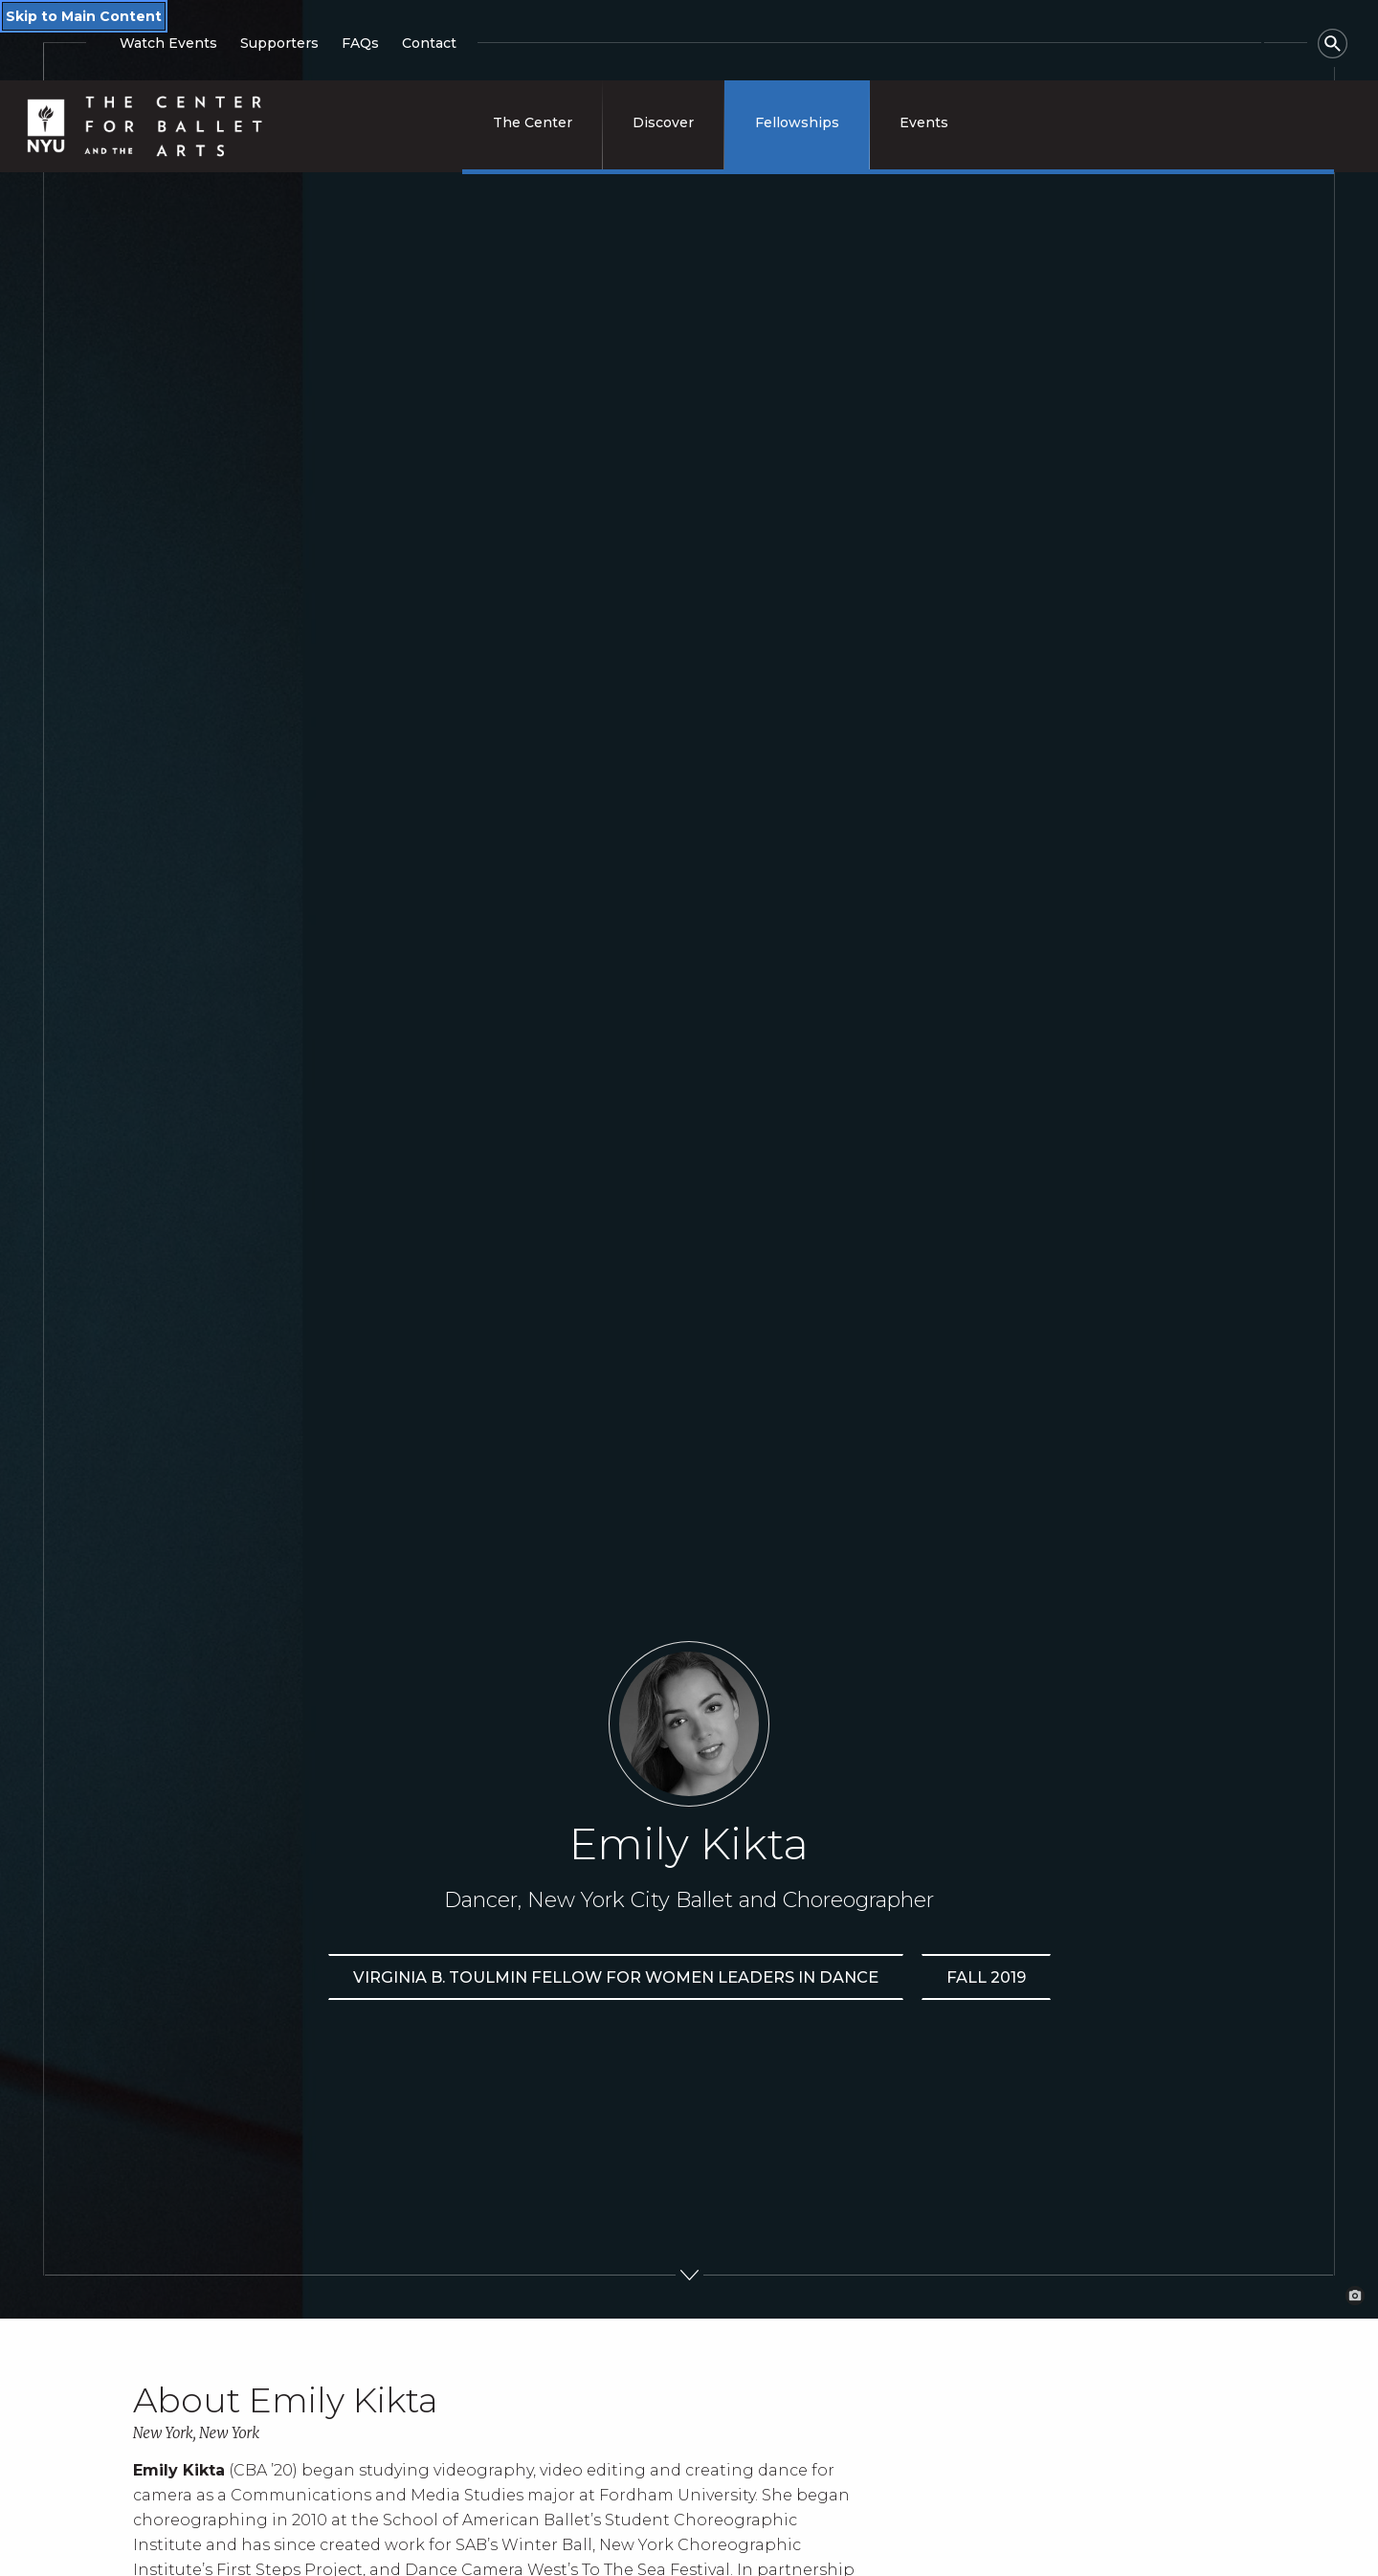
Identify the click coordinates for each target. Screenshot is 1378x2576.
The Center (532, 122)
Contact (429, 43)
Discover (663, 122)
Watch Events (168, 43)
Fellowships (797, 122)
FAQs (360, 43)
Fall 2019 (986, 1977)
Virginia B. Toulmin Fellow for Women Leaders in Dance (615, 1977)
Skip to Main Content (84, 16)
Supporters (279, 43)
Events (924, 122)
